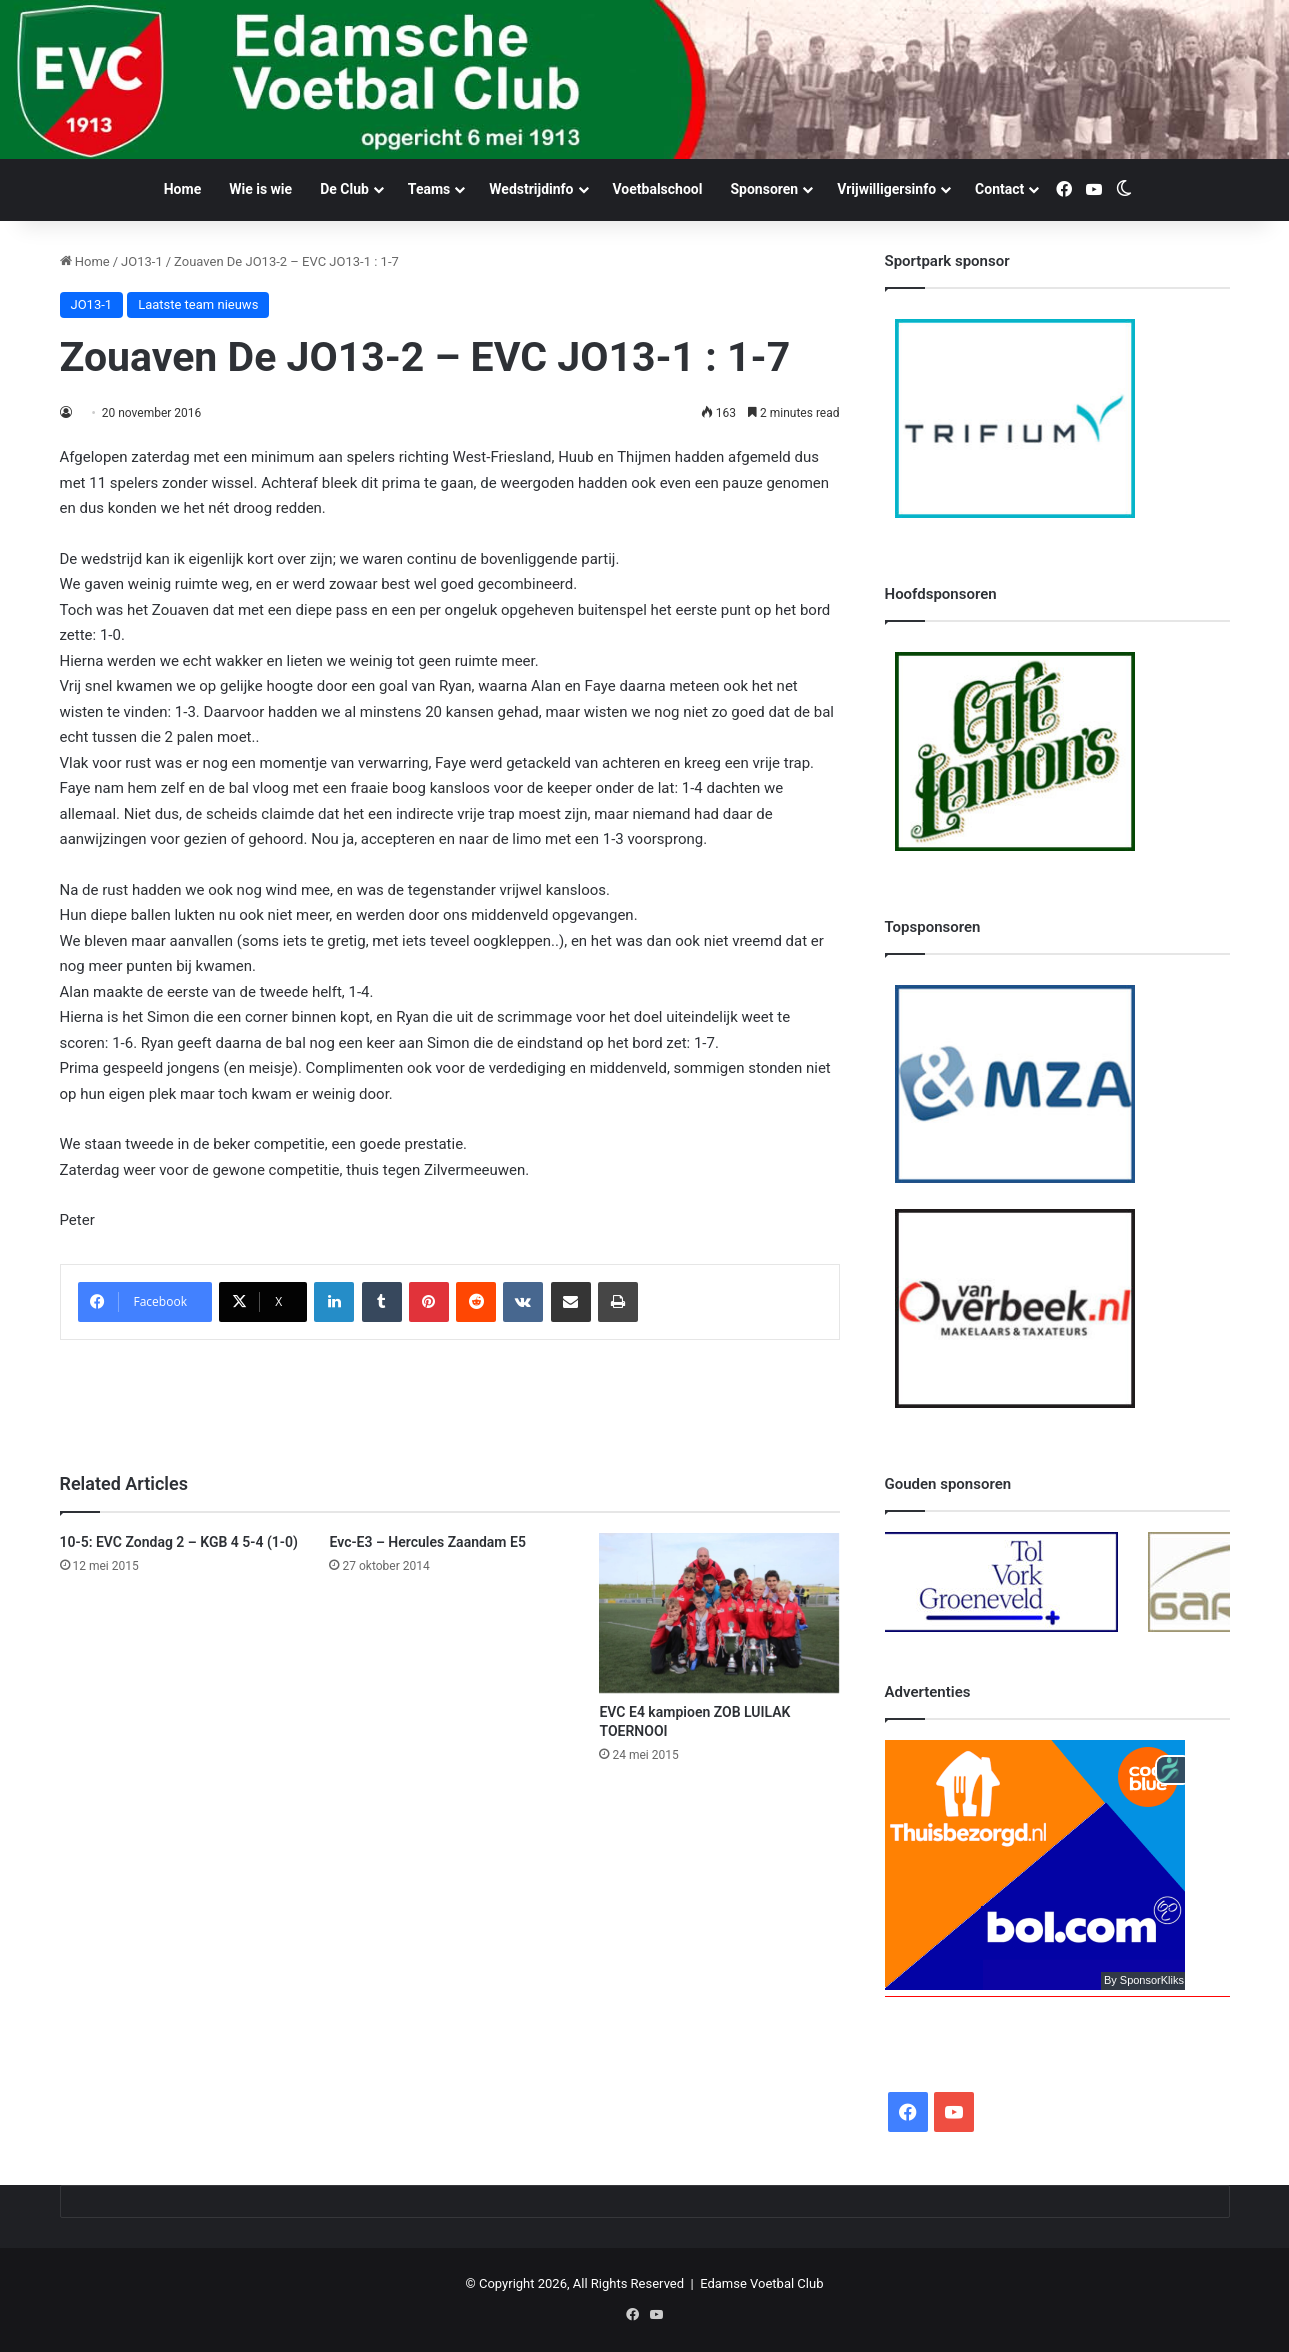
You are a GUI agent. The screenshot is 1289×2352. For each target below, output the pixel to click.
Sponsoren (764, 189)
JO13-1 (142, 261)
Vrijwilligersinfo (886, 189)
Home (182, 189)
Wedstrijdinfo (531, 189)
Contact (999, 189)
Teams (429, 189)
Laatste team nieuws (198, 304)
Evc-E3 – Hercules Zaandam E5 (427, 1542)
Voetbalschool (658, 189)
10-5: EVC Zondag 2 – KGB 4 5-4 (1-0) (179, 1542)
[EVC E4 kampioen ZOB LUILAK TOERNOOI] (719, 1613)
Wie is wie (260, 189)
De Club (344, 189)
